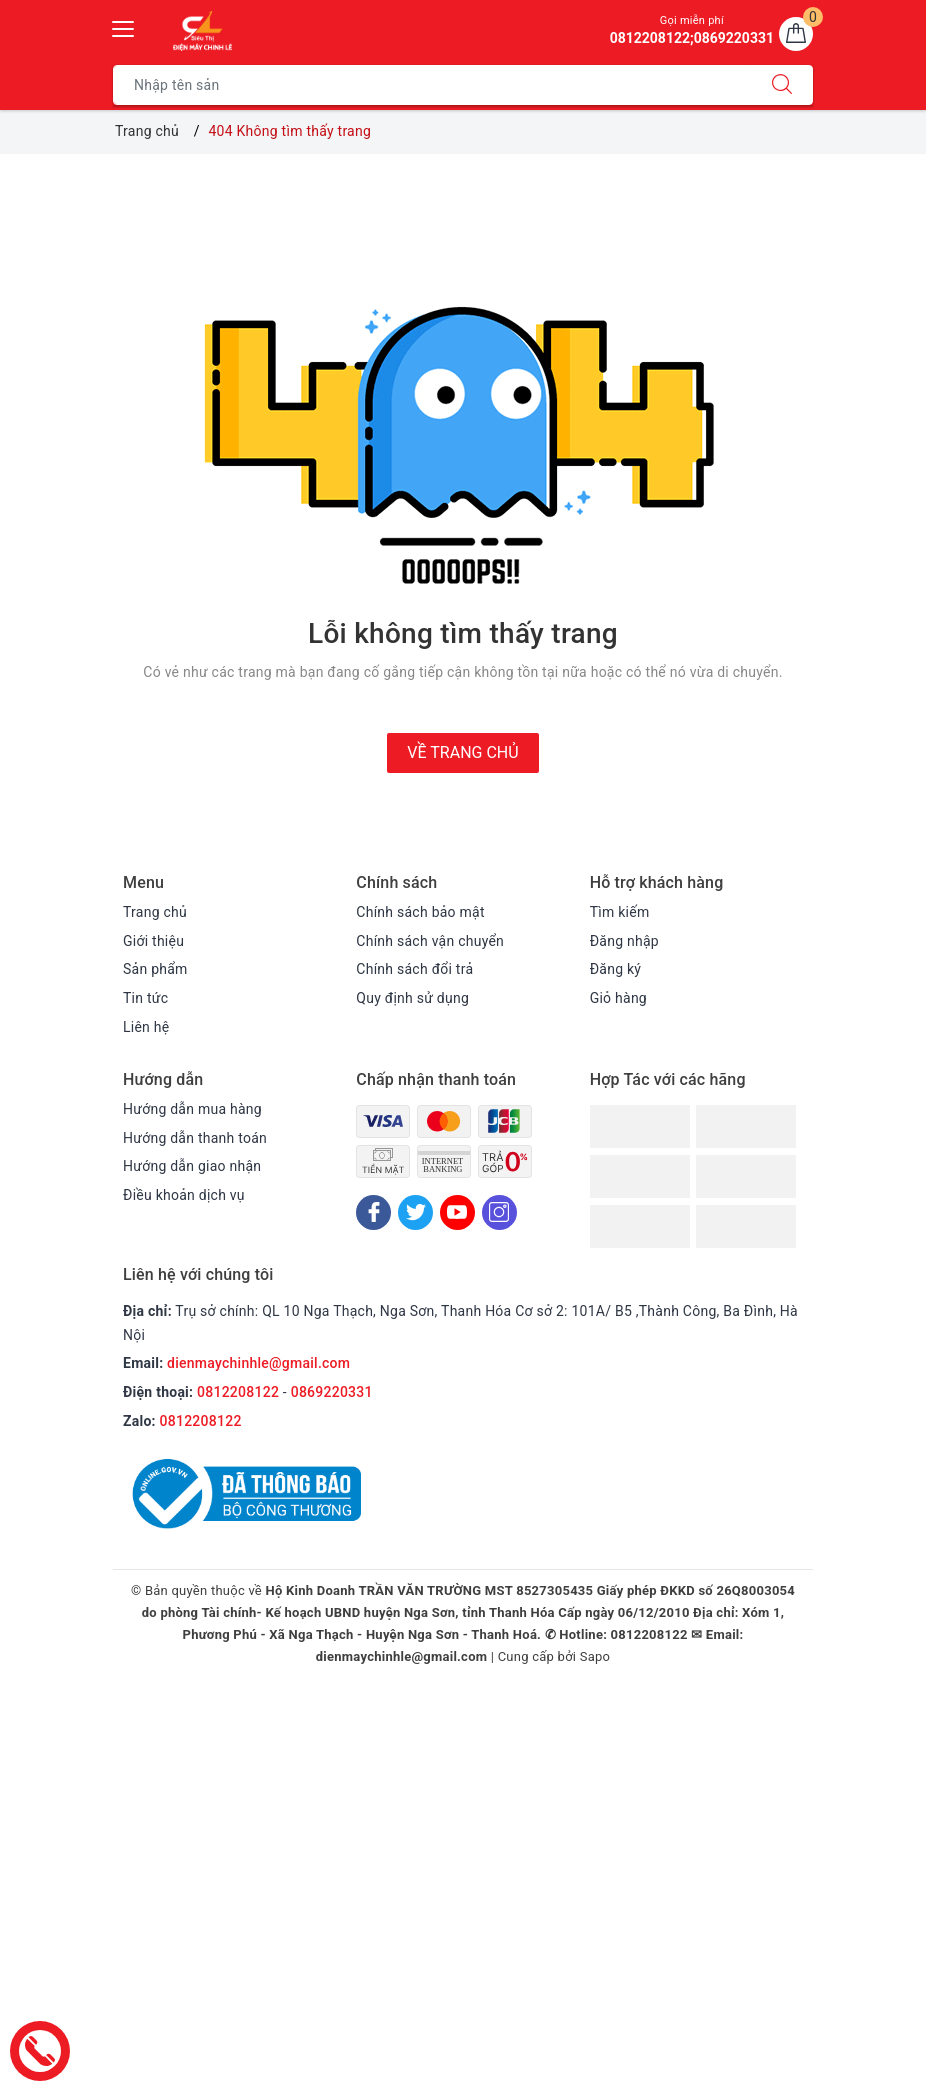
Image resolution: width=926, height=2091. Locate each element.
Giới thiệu (153, 941)
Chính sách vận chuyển (430, 941)
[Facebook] (373, 1212)
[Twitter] (415, 1212)
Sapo (595, 1656)
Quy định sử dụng (412, 998)
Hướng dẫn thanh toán (195, 1138)
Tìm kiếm (620, 912)
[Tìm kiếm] (782, 85)
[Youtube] (457, 1212)
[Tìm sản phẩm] (432, 85)
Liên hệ (146, 1027)
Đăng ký (616, 969)
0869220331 (332, 1392)
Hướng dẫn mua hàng (192, 1109)
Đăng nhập (624, 941)
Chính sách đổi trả (414, 969)
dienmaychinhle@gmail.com (258, 1363)
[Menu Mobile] (124, 26)
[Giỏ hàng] (796, 34)
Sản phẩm (155, 969)
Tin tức (145, 998)
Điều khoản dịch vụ (184, 1195)
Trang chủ (155, 912)
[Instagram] (499, 1212)
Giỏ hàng (618, 998)
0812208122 (238, 1392)
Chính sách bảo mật (420, 912)
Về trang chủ (462, 752)
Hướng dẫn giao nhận (192, 1166)
